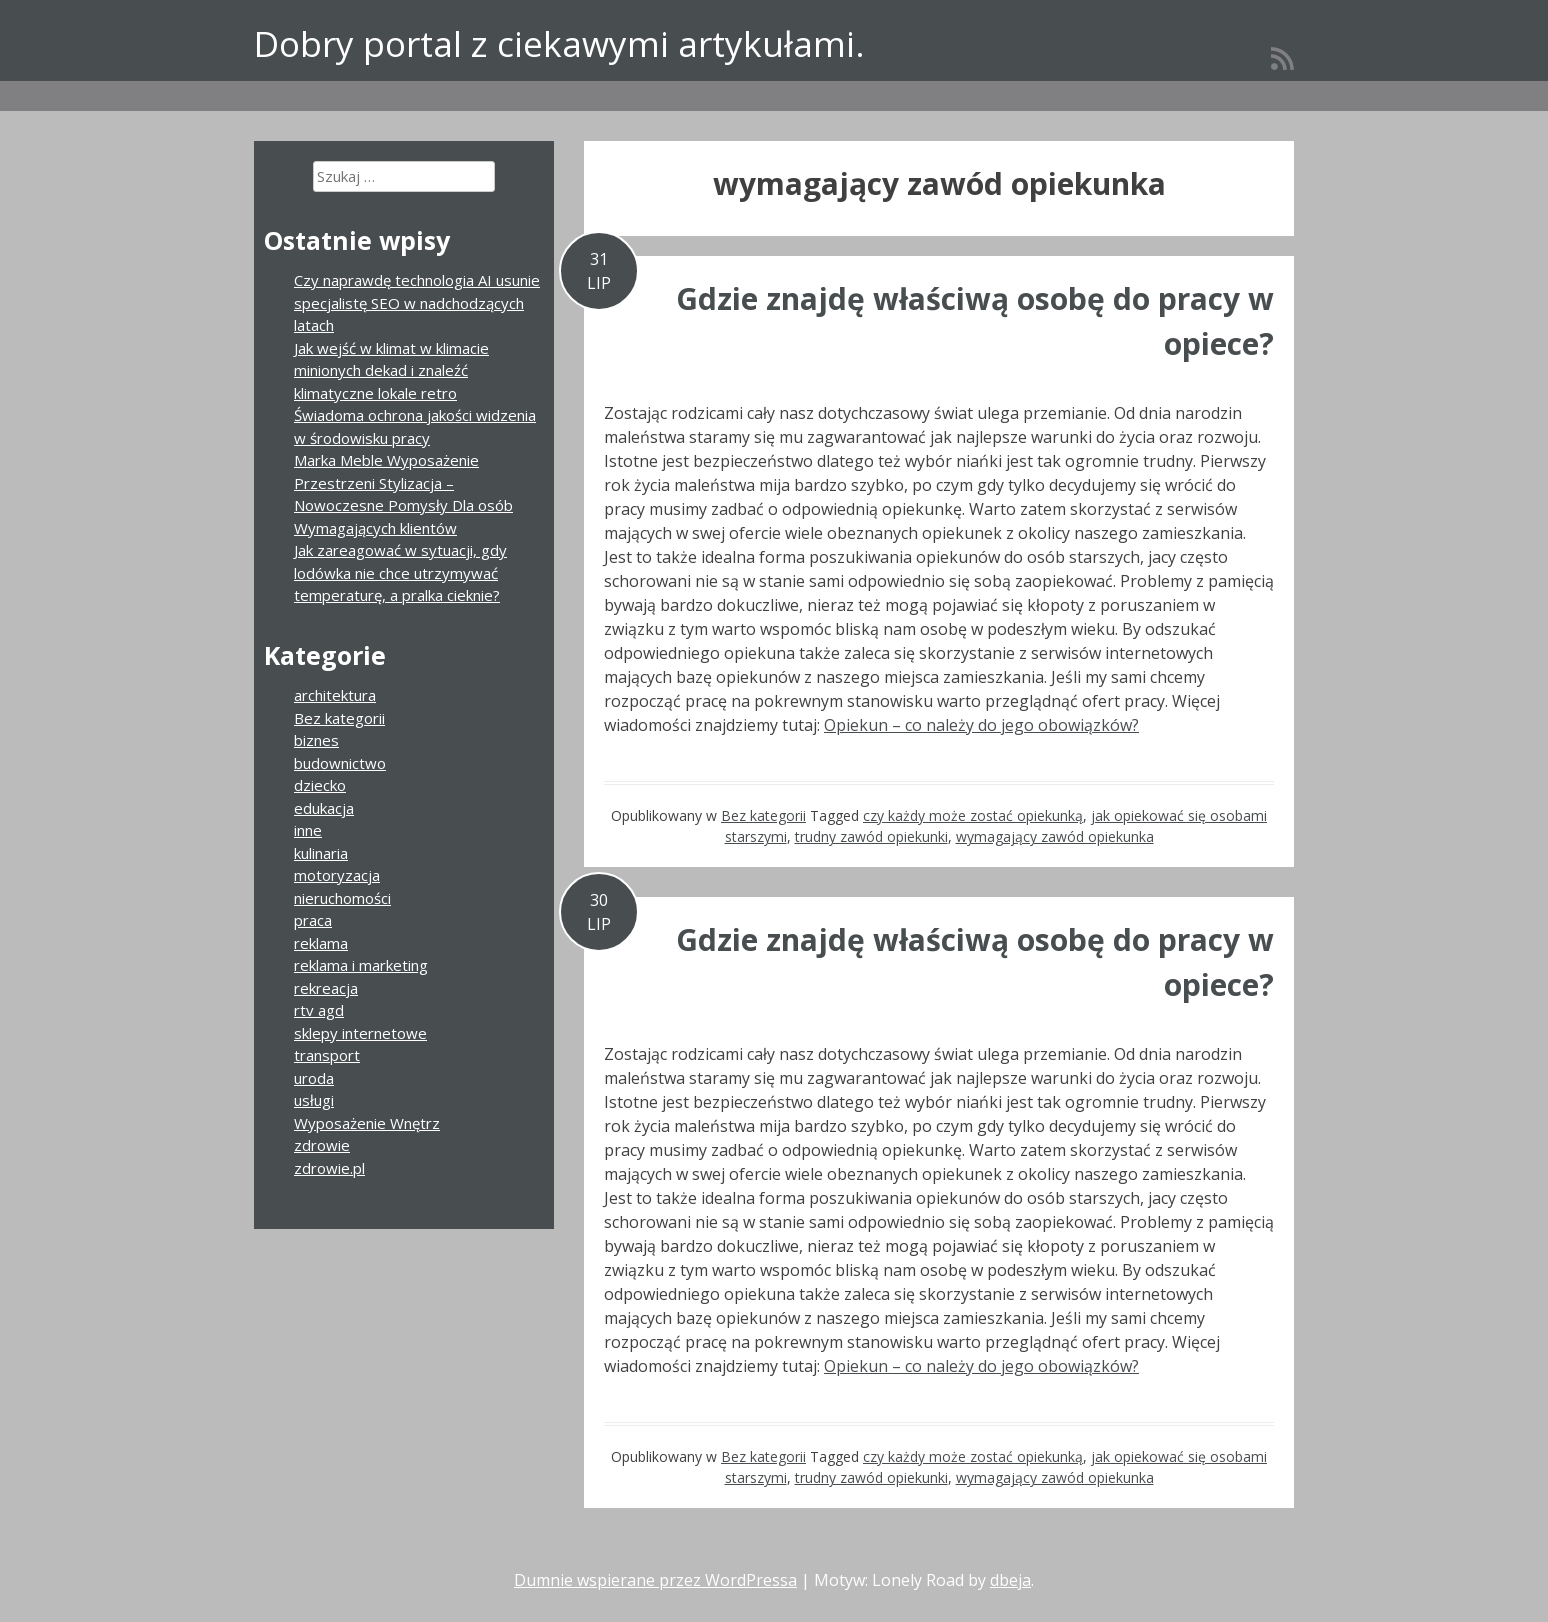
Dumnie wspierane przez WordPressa (655, 1580)
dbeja (1010, 1580)
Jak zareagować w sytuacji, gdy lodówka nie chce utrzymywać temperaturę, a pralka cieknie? (400, 572)
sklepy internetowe (360, 1033)
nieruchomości (342, 898)
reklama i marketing (361, 965)
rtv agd (319, 1010)
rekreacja (326, 988)
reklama (321, 943)
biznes (316, 740)
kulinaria (321, 853)
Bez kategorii (763, 815)
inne (308, 830)
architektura (335, 695)
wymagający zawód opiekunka (1055, 836)
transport (327, 1055)
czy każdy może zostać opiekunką (973, 815)
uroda (314, 1078)
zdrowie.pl (329, 1168)
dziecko (320, 785)
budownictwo (340, 763)
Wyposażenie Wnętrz (367, 1123)
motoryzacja (337, 875)
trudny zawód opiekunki (871, 836)
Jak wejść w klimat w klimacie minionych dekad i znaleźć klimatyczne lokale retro (391, 370)
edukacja (324, 808)
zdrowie (322, 1145)
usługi (314, 1100)
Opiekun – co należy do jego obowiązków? (981, 725)
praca (313, 920)
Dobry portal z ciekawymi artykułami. (559, 43)
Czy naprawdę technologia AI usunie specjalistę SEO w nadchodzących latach (417, 302)
